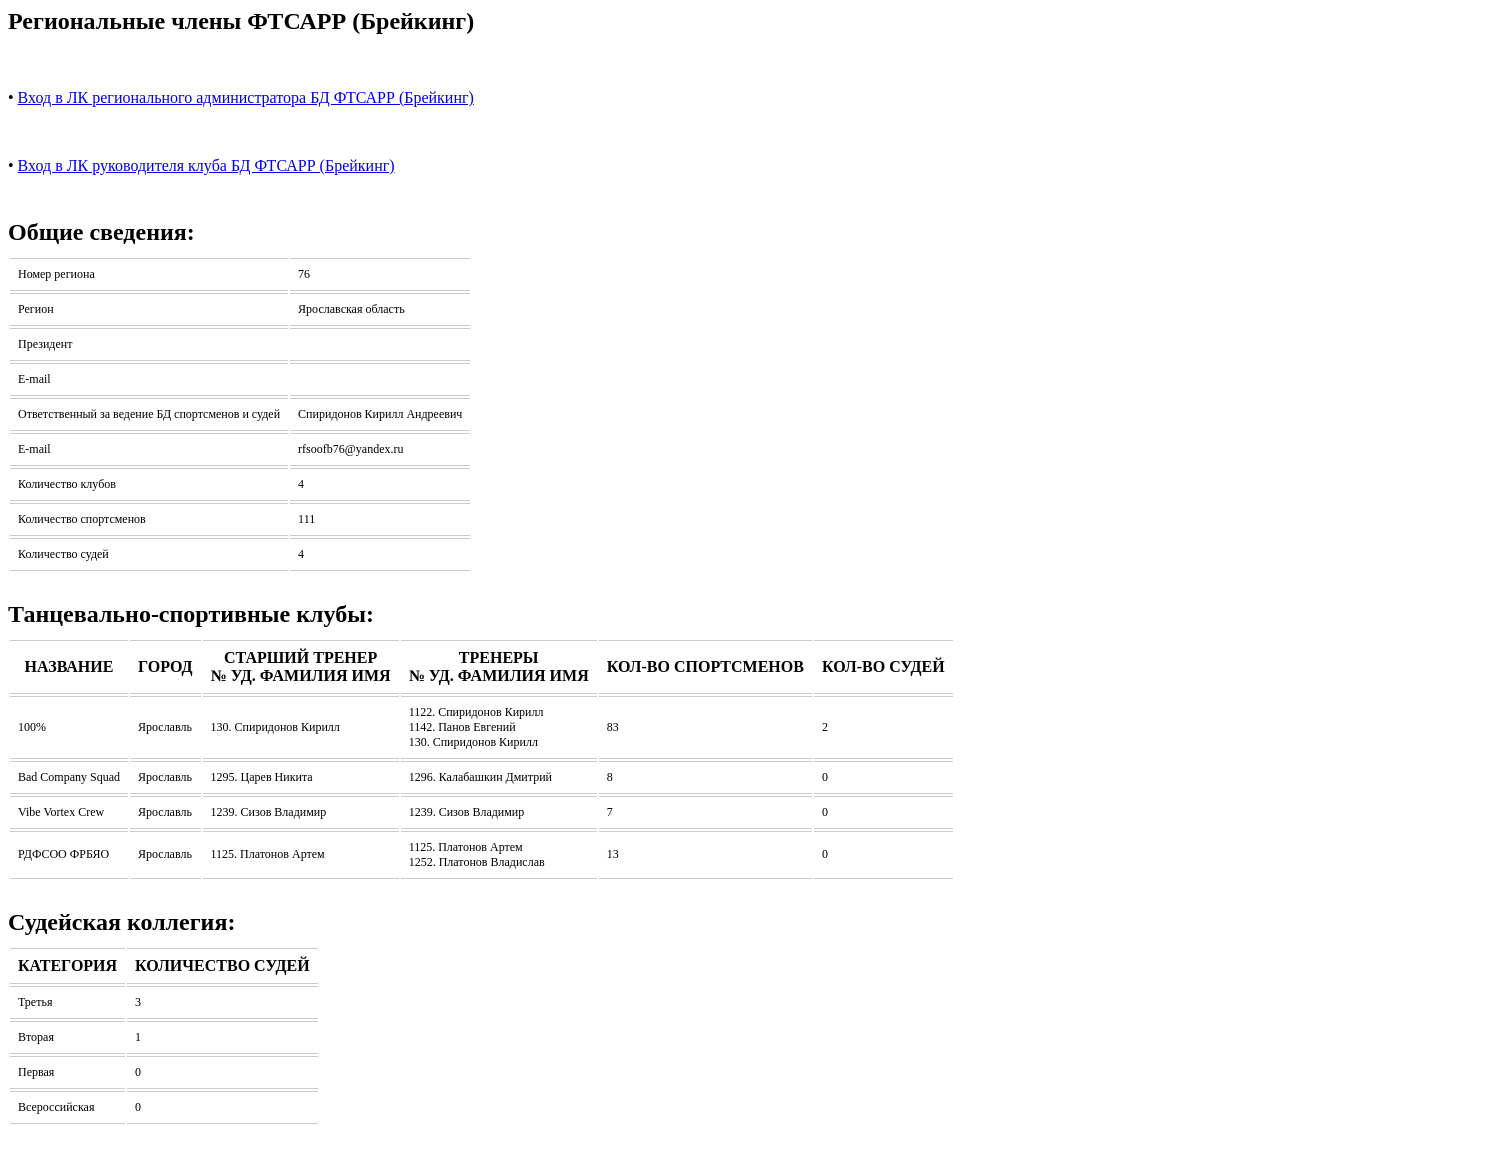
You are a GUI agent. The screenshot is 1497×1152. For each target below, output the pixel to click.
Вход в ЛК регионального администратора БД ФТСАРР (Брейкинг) (246, 97)
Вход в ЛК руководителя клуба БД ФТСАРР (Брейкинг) (206, 165)
